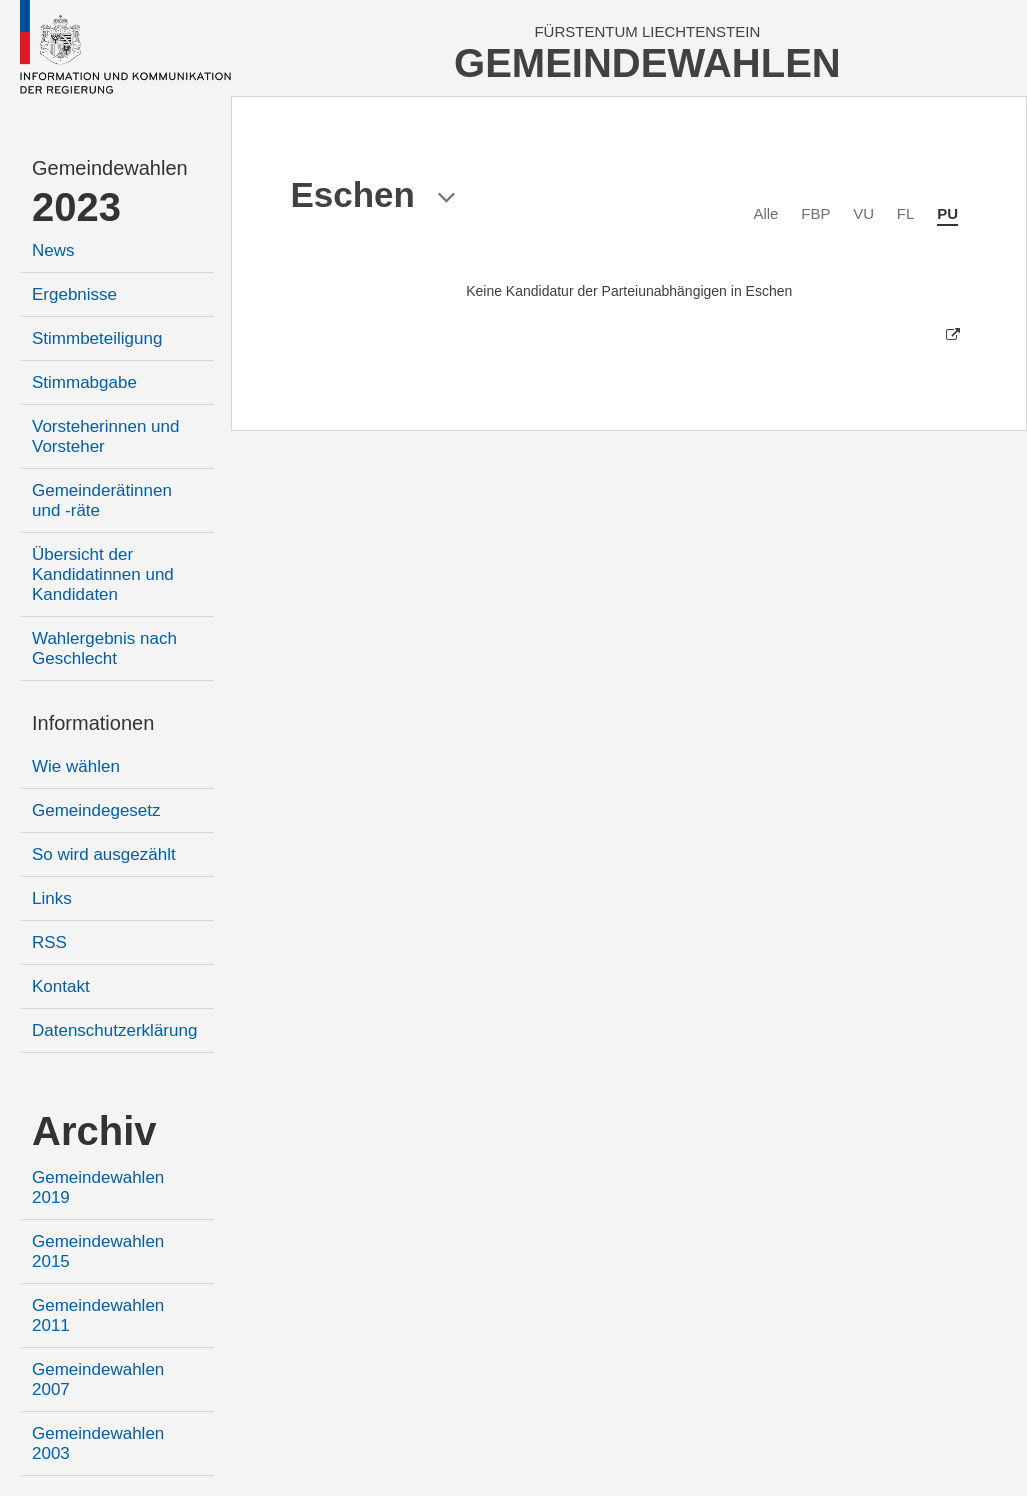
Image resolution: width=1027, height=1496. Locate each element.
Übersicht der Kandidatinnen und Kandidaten (103, 574)
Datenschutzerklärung (114, 1030)
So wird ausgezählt (104, 854)
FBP (815, 213)
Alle (765, 213)
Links (52, 898)
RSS (49, 942)
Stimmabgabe (84, 382)
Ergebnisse (74, 294)
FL (906, 213)
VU (863, 213)
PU (947, 213)
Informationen (93, 723)
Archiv (94, 1131)
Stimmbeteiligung (97, 338)
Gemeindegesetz (96, 810)
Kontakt (61, 986)
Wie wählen (76, 766)
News (53, 250)
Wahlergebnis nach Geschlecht (104, 648)
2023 (76, 207)
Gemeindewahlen (110, 168)
